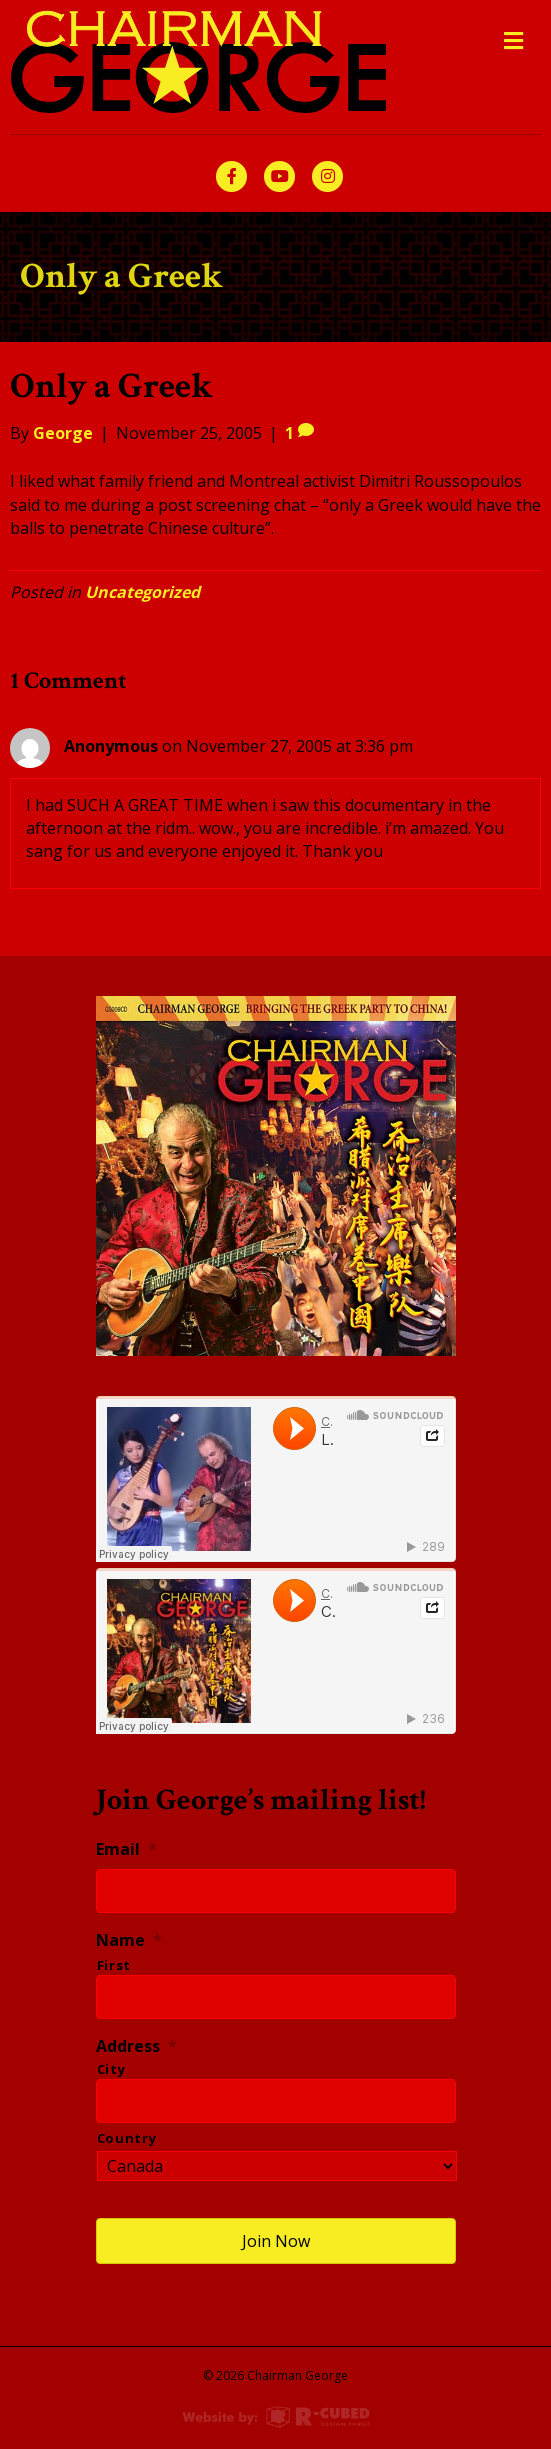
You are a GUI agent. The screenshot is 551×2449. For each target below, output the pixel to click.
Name (129, 1940)
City (111, 2069)
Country (127, 2138)
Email (126, 1849)
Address (136, 2046)
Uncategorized (142, 592)
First (114, 1965)
